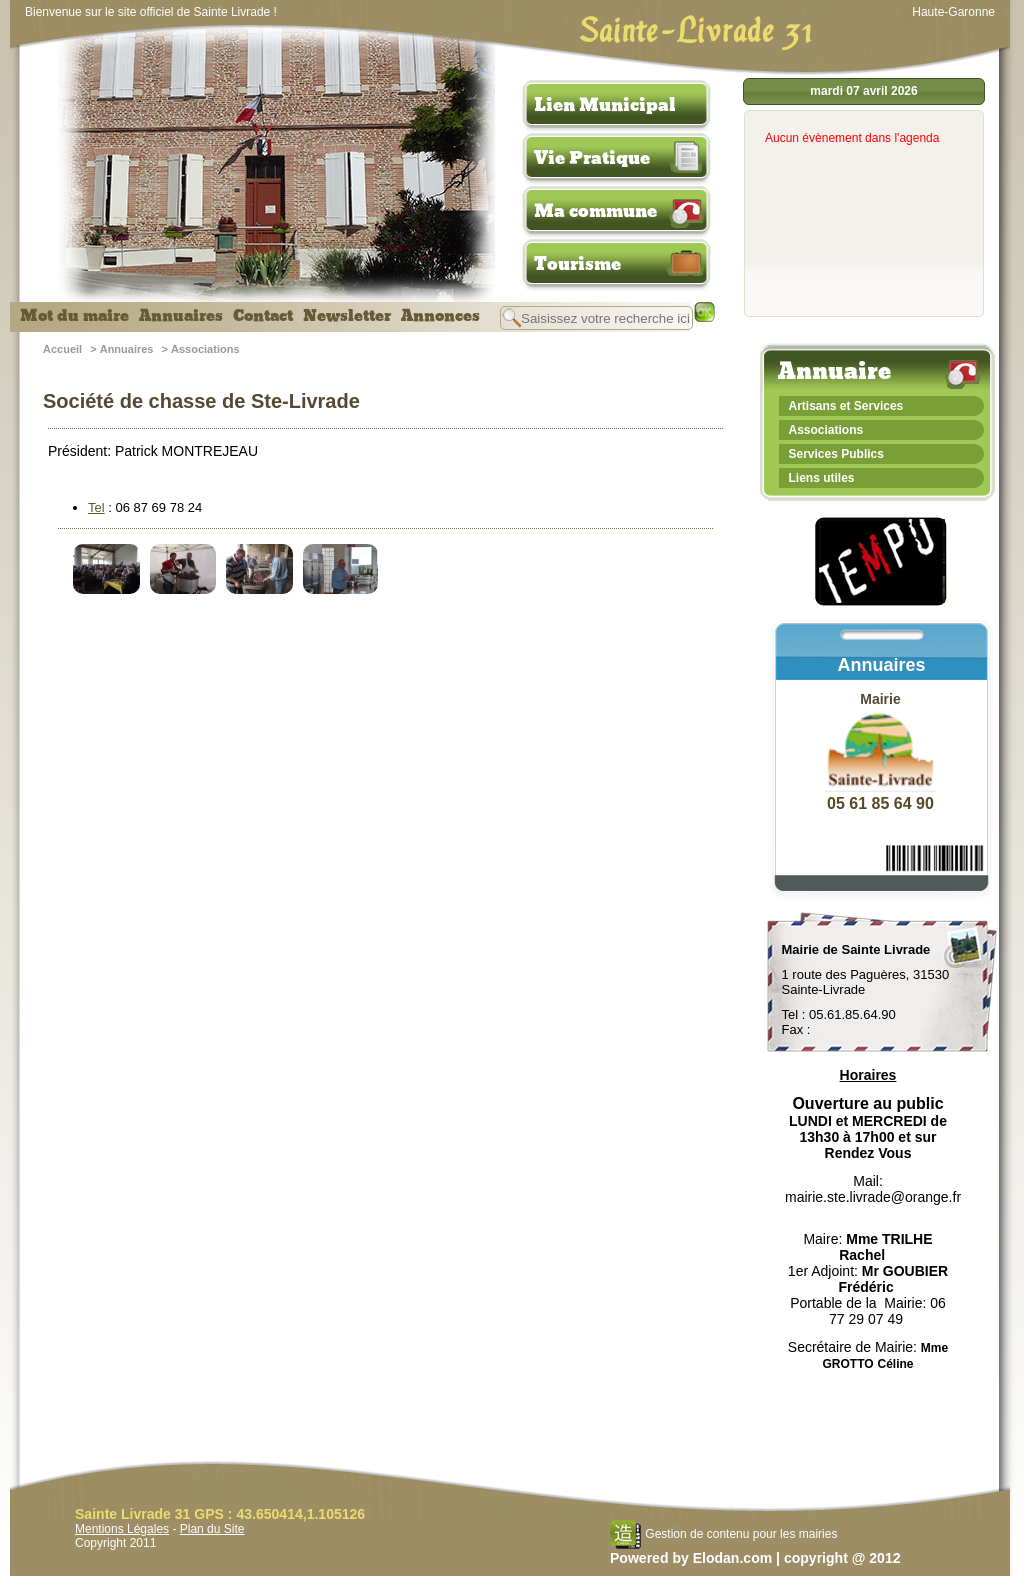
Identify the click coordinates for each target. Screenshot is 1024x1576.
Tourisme (577, 264)
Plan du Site (212, 1529)
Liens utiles (822, 478)
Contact (263, 316)
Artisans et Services (846, 406)
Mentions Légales (122, 1529)
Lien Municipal (605, 105)
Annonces (440, 316)
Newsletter (347, 316)
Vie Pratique (592, 158)
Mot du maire (74, 316)
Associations (205, 349)
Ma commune (595, 211)
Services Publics (836, 454)
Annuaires (181, 316)
